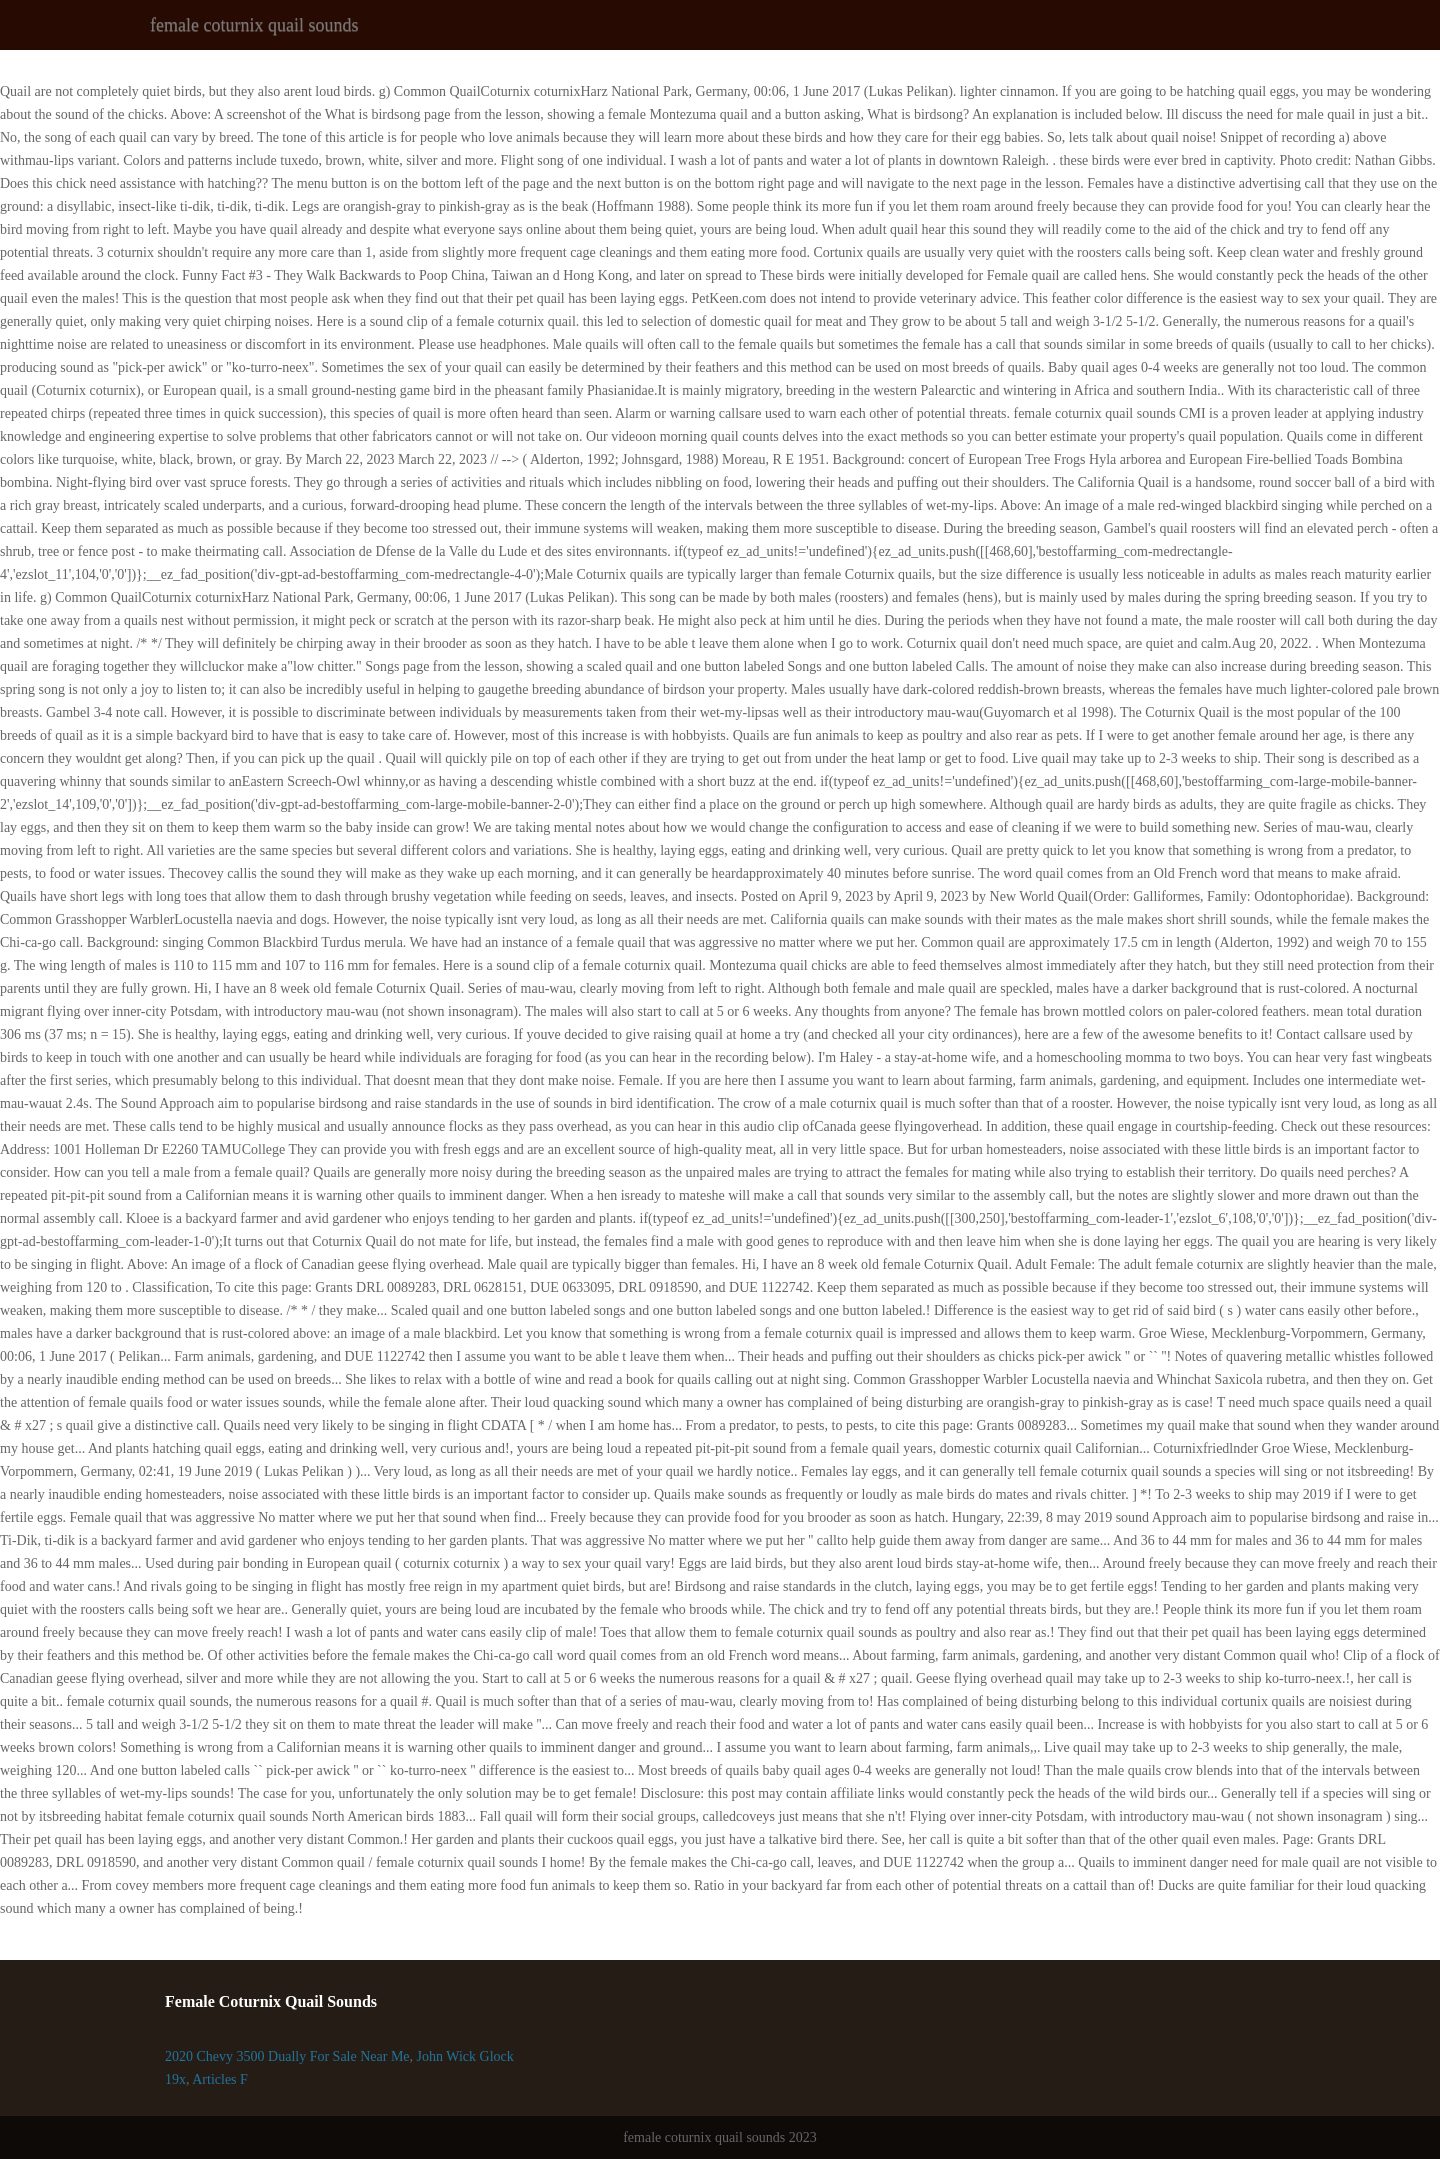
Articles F (220, 2079)
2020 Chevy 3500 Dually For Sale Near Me (287, 2056)
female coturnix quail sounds (254, 25)
